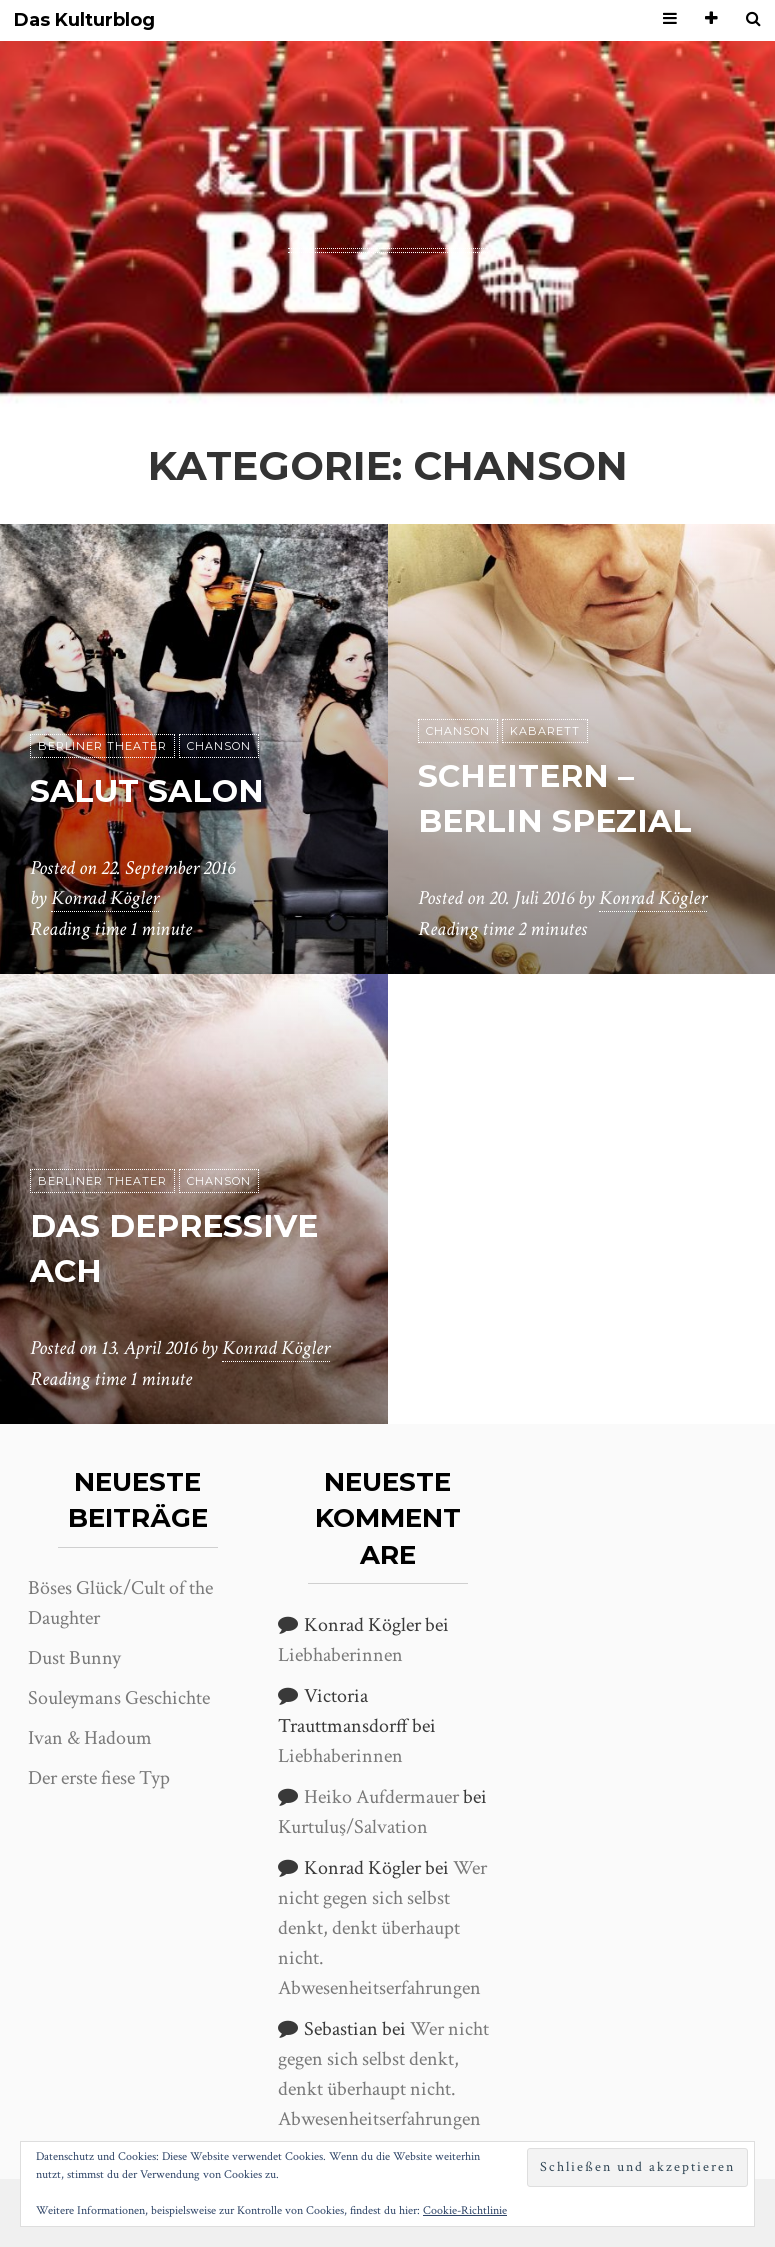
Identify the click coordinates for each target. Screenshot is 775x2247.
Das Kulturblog (84, 20)
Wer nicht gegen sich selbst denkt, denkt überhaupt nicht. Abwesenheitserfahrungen (382, 1928)
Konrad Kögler (105, 899)
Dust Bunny (74, 1658)
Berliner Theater (102, 746)
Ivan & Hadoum (90, 1738)
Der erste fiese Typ (99, 1778)
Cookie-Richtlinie (465, 2210)
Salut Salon (149, 790)
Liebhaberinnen (340, 1655)
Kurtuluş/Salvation (353, 1827)
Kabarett (545, 731)
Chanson (219, 746)
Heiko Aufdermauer (381, 1797)
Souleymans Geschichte (119, 1698)
